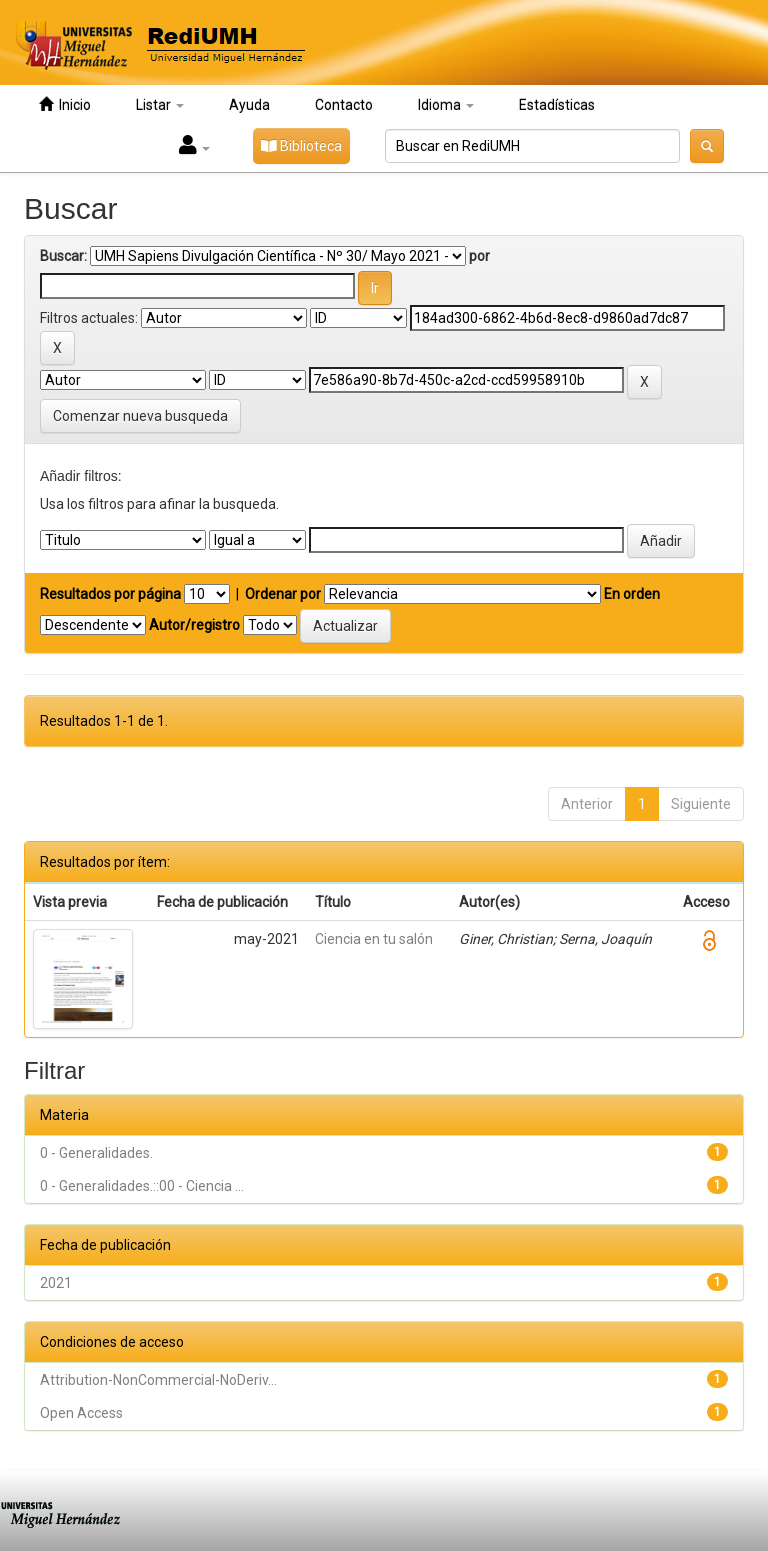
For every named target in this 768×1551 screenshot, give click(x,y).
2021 (56, 1283)
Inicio (65, 104)
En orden (632, 594)
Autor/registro (194, 625)
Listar (160, 105)
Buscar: (63, 256)
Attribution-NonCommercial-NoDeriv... (158, 1380)
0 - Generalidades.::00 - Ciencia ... (142, 1186)
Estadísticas (557, 105)
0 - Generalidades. (96, 1153)
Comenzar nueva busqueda (140, 416)
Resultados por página (110, 594)
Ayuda (249, 105)
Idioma (446, 105)
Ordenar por (283, 594)
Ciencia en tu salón (374, 939)
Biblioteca (301, 146)
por (479, 256)
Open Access (81, 1413)
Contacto (344, 105)
